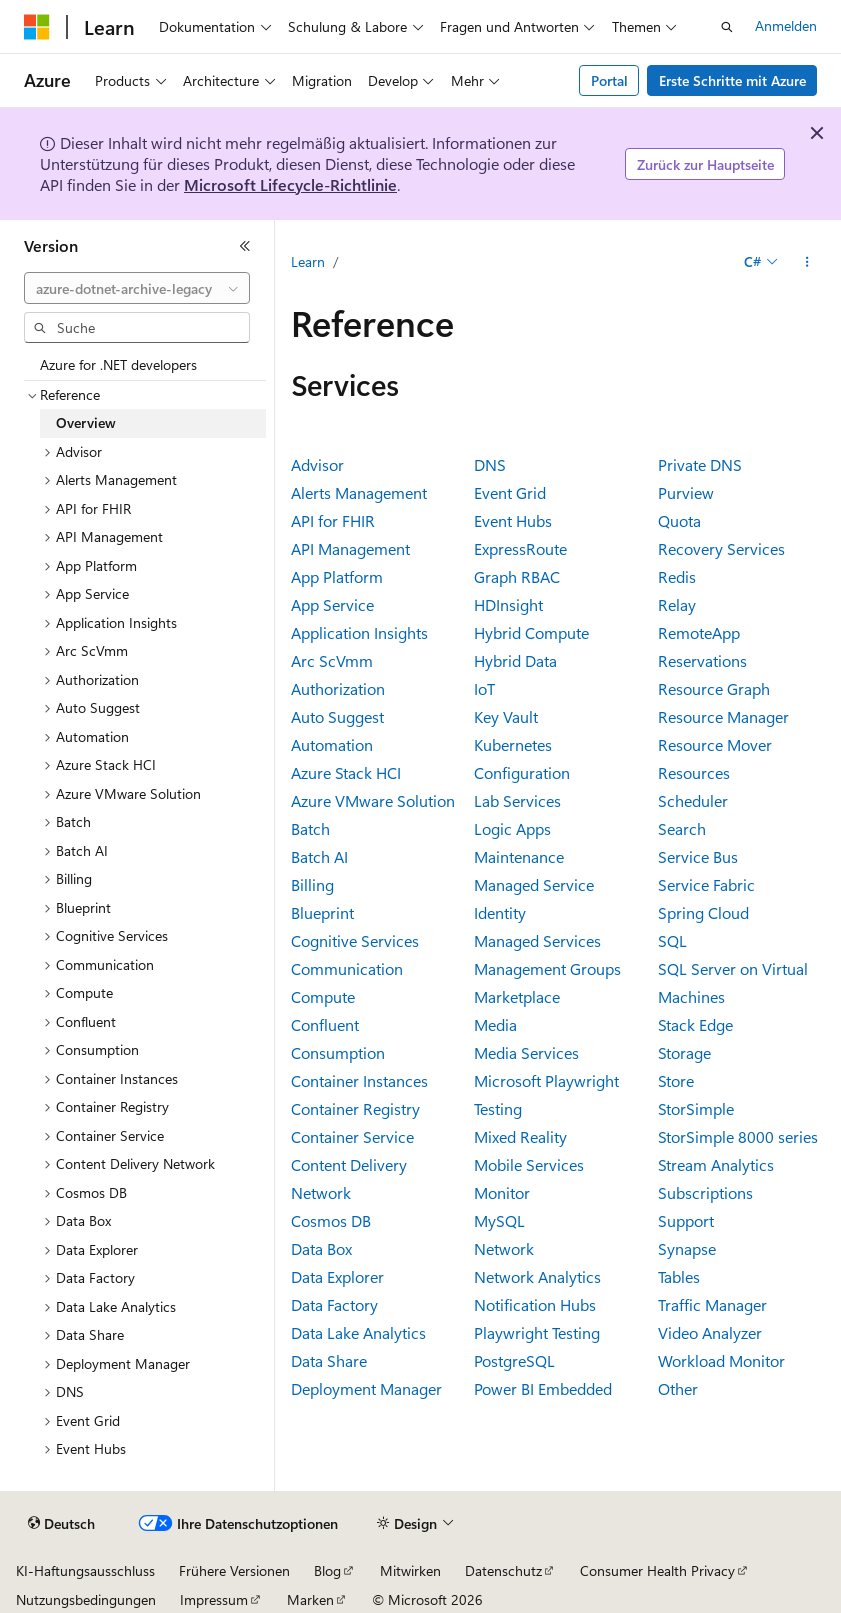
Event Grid (510, 492)
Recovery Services (721, 548)
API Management (350, 548)
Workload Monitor (721, 1360)
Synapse (687, 1248)
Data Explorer (337, 1276)
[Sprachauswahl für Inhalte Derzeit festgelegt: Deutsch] (61, 1524)
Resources (694, 772)
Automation (332, 744)
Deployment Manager (366, 1388)
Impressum (214, 1599)
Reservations (702, 660)
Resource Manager (723, 716)
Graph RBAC (517, 576)
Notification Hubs (535, 1304)
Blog (327, 1570)
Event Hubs (513, 520)
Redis (677, 576)
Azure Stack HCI (346, 772)
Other (678, 1388)
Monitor (502, 1192)
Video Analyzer (710, 1332)
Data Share (329, 1360)
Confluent (325, 1024)
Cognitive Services (355, 940)
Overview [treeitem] (86, 422)
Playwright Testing (537, 1332)
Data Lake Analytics (358, 1332)
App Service (332, 604)
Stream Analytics (716, 1164)
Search (682, 828)
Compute (323, 996)
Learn (308, 261)
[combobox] (137, 288)
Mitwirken (410, 1570)
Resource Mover (715, 744)
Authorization (338, 688)
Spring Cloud (703, 912)
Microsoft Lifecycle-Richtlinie (290, 184)
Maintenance (519, 856)
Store (676, 1080)
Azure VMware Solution (373, 800)
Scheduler (693, 800)
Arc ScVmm (332, 660)
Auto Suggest (337, 716)
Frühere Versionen (234, 1570)
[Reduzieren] (245, 246)
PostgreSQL (514, 1360)
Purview (686, 492)
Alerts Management (359, 492)
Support (686, 1220)
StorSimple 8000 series (738, 1136)
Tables (679, 1276)
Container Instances (359, 1080)
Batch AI (319, 856)
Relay (677, 604)
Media (495, 1024)
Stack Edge (695, 1024)
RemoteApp (699, 632)
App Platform (337, 576)
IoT (484, 688)
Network (504, 1248)
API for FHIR (333, 520)
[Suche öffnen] (727, 27)
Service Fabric (706, 884)
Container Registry (355, 1108)
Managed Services (537, 940)
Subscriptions (705, 1192)
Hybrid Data (515, 660)
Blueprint (322, 912)
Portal (609, 80)
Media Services (526, 1052)
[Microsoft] (37, 27)
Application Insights (359, 632)
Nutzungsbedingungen (86, 1599)
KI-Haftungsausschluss (85, 1570)
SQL (672, 940)
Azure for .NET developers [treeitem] (118, 364)
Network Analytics (537, 1276)
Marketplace (517, 996)
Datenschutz (503, 1570)
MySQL (499, 1220)
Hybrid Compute (531, 632)
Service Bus (698, 856)
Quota (679, 520)
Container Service (352, 1136)
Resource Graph (714, 688)
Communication (347, 968)
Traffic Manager (712, 1304)
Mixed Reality (520, 1136)
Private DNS (700, 464)
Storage (684, 1052)
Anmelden (786, 25)
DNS (490, 464)
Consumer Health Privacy (657, 1570)
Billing (312, 884)
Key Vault (506, 716)
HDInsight (508, 604)
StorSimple (696, 1108)
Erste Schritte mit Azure (732, 80)
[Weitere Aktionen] (807, 262)
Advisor (317, 464)
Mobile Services (529, 1164)
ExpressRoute (520, 548)
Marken (310, 1599)
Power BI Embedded (543, 1388)
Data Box (321, 1248)
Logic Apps (512, 828)
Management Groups (547, 968)
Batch (310, 828)
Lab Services (517, 800)
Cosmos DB (331, 1220)
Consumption (338, 1052)
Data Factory (334, 1304)
